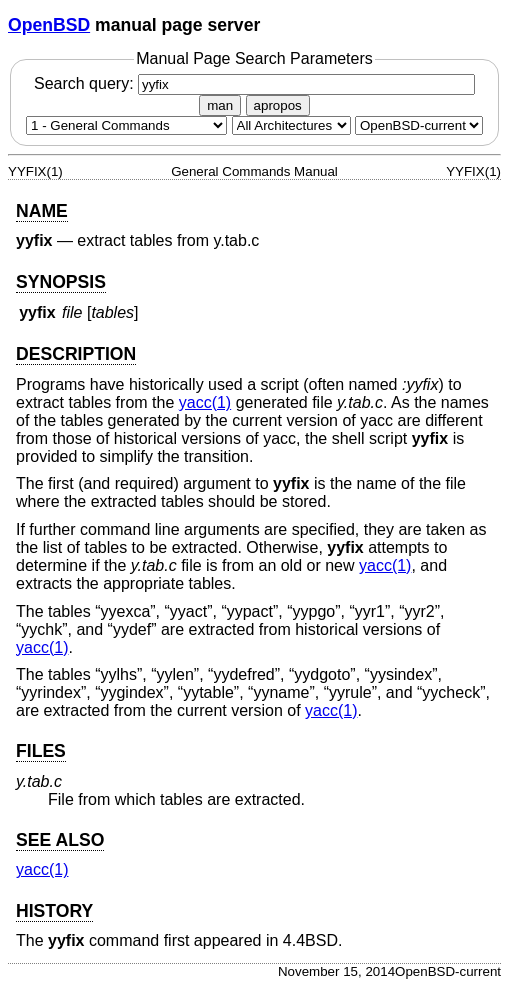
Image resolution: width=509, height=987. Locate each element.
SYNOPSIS (61, 282)
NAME (42, 211)
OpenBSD (49, 25)
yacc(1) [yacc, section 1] (205, 402)
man (220, 105)
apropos (278, 105)
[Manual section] (126, 125)
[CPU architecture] (291, 125)
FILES (41, 751)
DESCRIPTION (76, 354)
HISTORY (54, 911)
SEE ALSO (60, 840)
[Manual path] (419, 125)
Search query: (254, 83)
